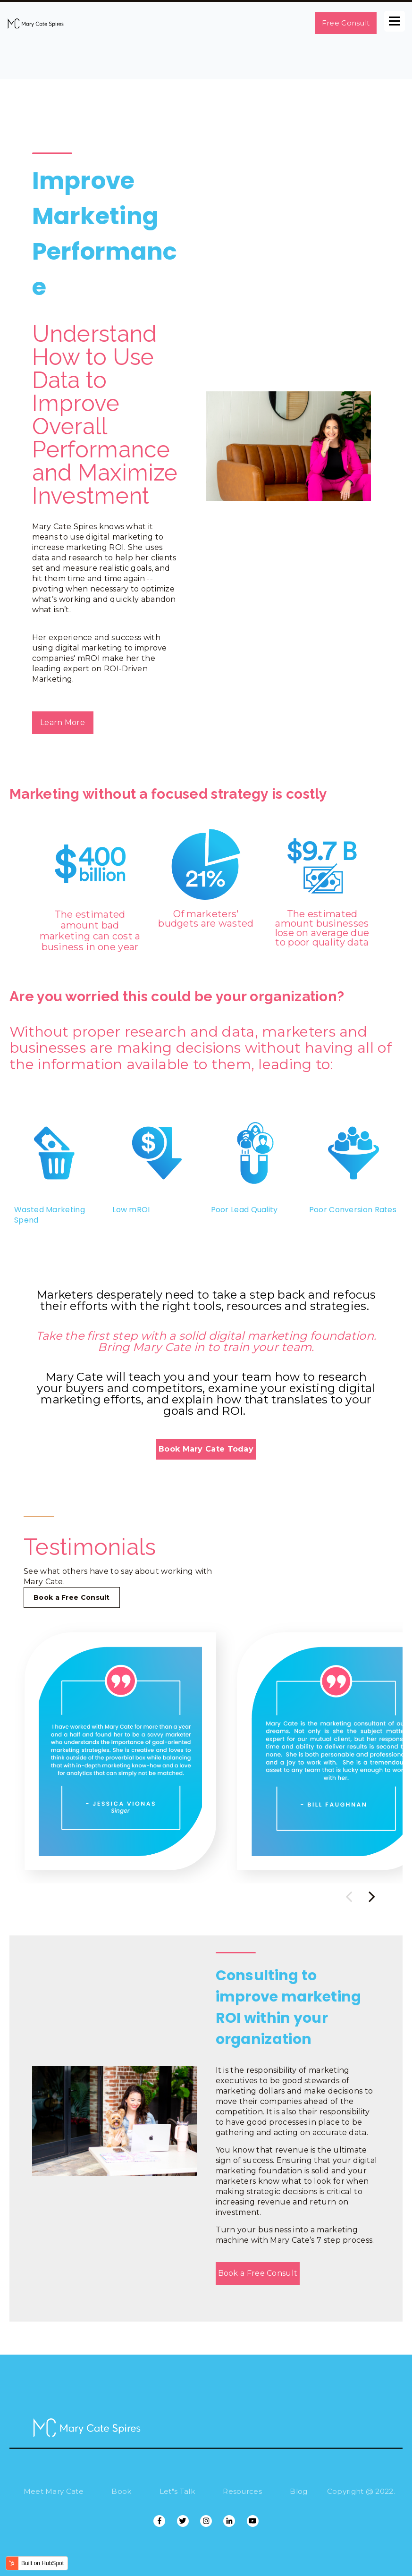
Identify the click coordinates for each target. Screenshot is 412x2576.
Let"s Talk (177, 2491)
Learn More (62, 722)
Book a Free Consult (72, 1597)
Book (121, 2491)
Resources (242, 2491)
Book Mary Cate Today (206, 1448)
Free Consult (346, 22)
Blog (298, 2491)
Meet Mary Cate (54, 2491)
